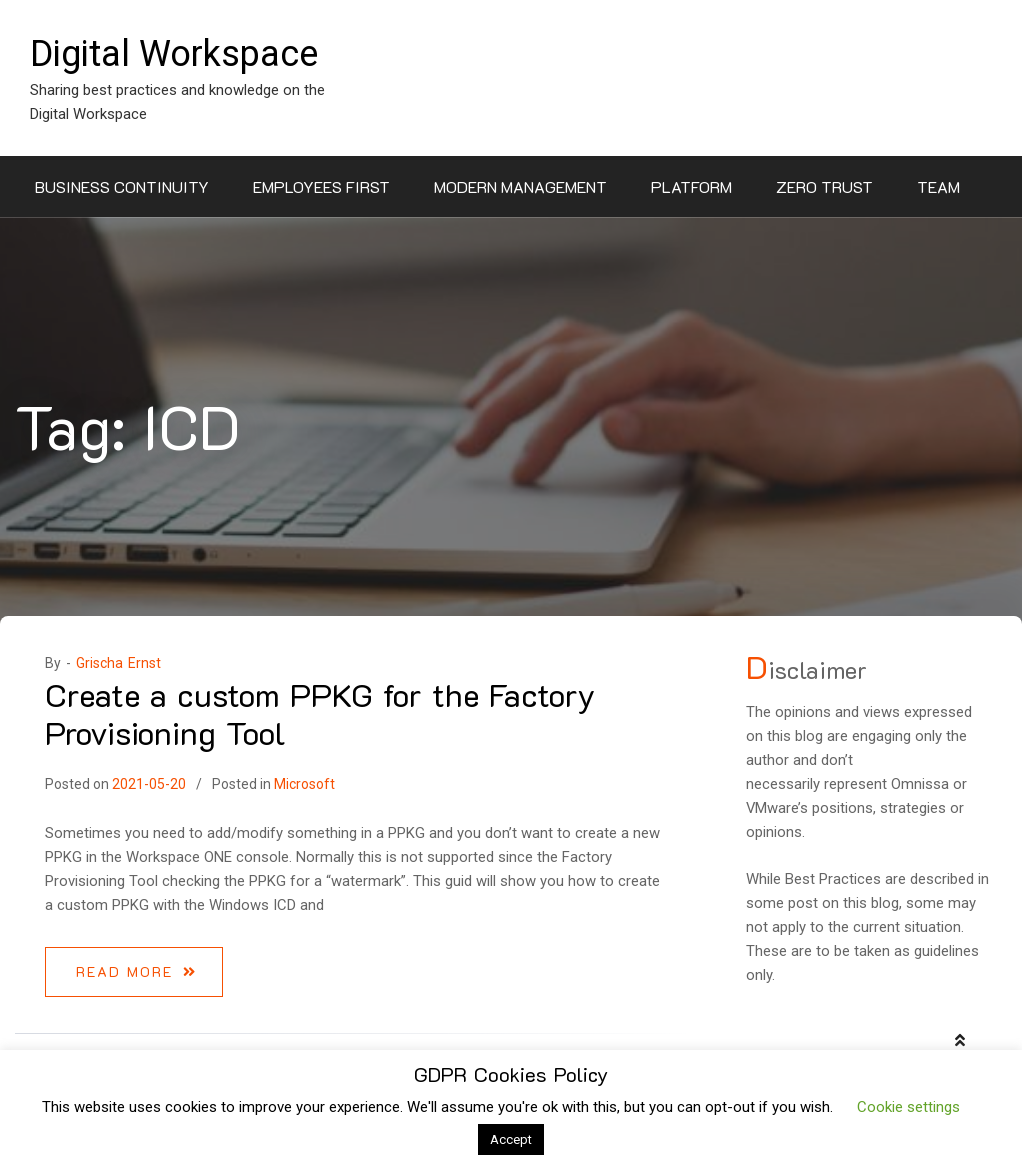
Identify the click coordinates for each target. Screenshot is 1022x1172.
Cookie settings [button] (908, 1107)
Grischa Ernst (118, 663)
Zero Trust (824, 186)
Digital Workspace (174, 54)
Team (938, 186)
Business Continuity (122, 186)
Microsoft (304, 784)
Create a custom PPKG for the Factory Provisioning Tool (320, 713)
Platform (691, 186)
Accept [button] (511, 1139)
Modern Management (520, 186)
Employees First (321, 186)
